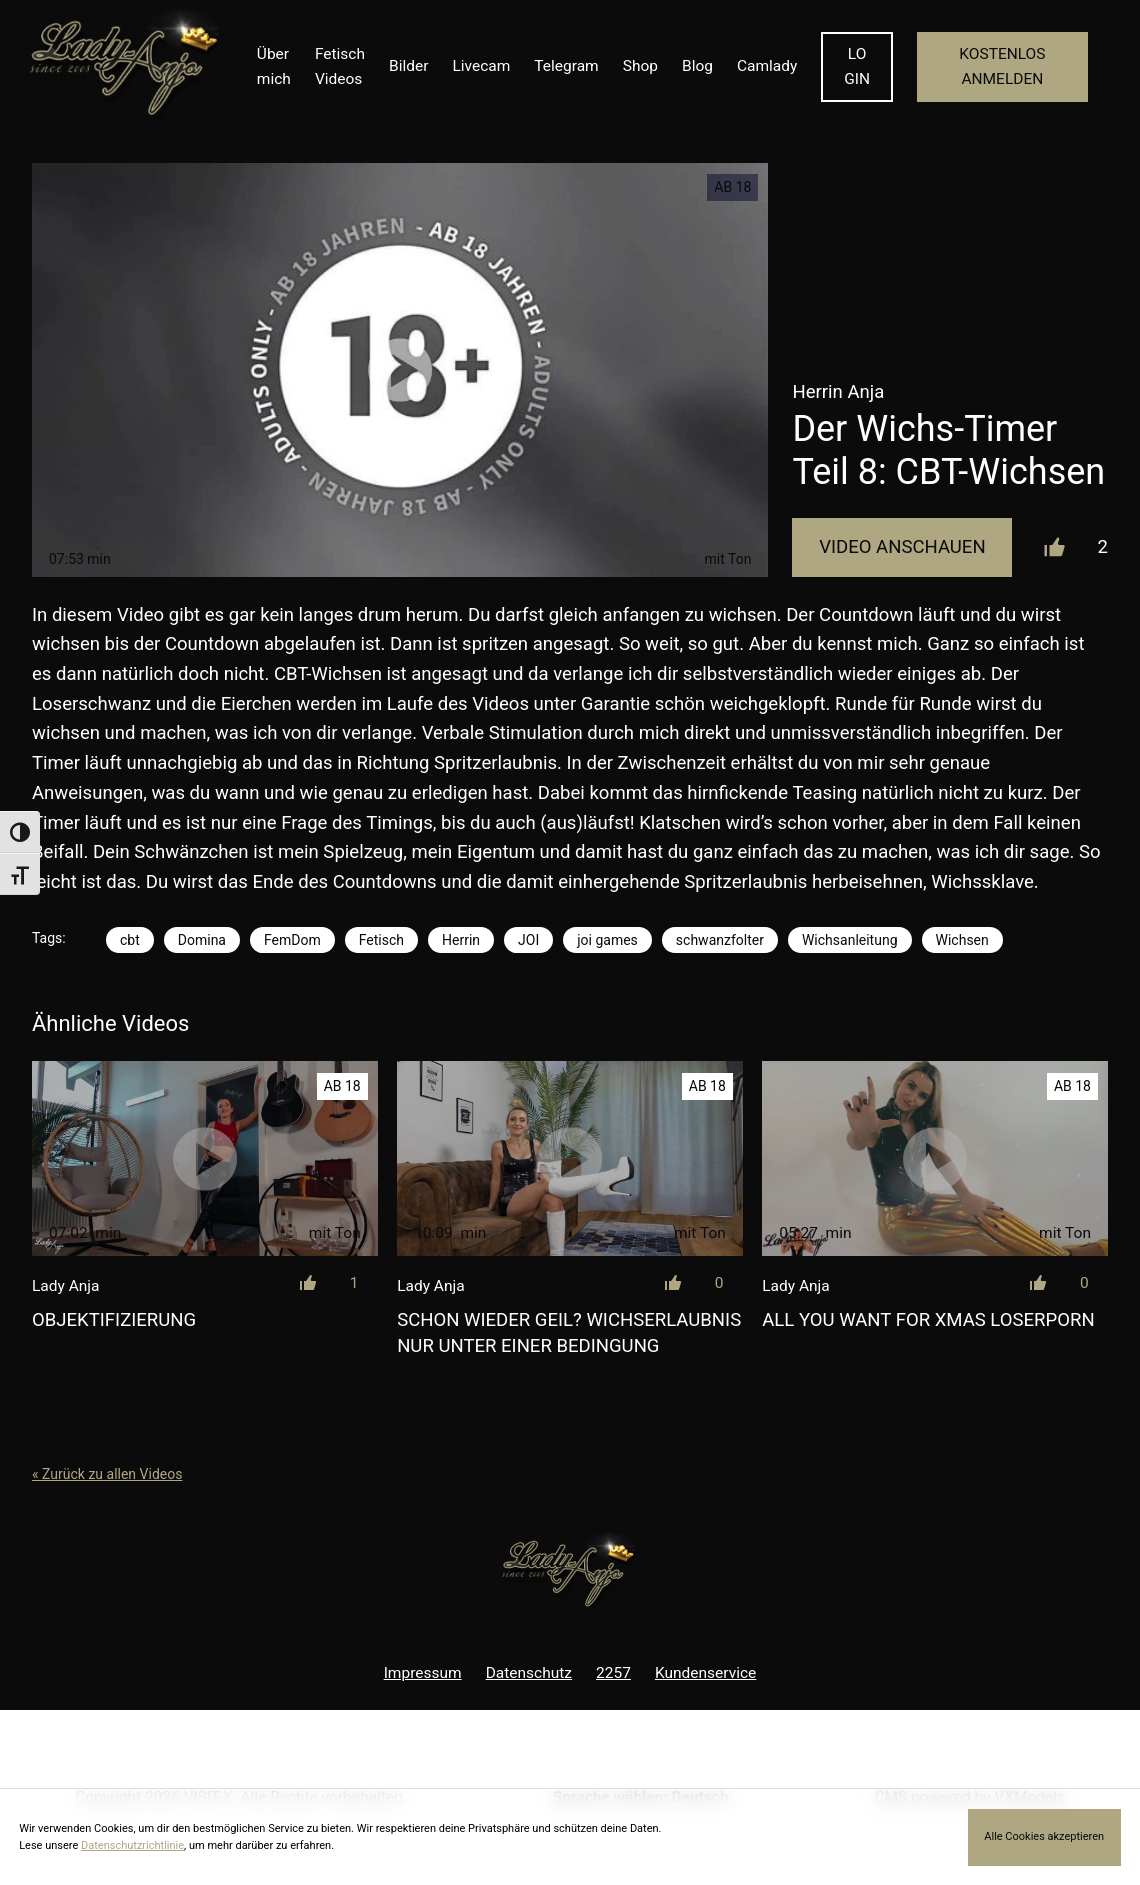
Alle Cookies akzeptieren (1044, 1836)
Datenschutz (529, 1673)
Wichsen (962, 940)
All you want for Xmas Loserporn (928, 1320)
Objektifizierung (114, 1320)
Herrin (461, 940)
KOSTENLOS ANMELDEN (1002, 66)
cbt (130, 940)
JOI (528, 940)
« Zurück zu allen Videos (107, 1474)
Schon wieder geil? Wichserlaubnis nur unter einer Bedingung (569, 1333)
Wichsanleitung (850, 940)
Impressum (423, 1673)
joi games (607, 940)
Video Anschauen (902, 547)
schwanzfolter (720, 940)
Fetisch (381, 940)
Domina (202, 940)
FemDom (292, 940)
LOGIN (857, 66)
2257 (613, 1673)
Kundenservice (705, 1673)
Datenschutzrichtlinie (132, 1845)
